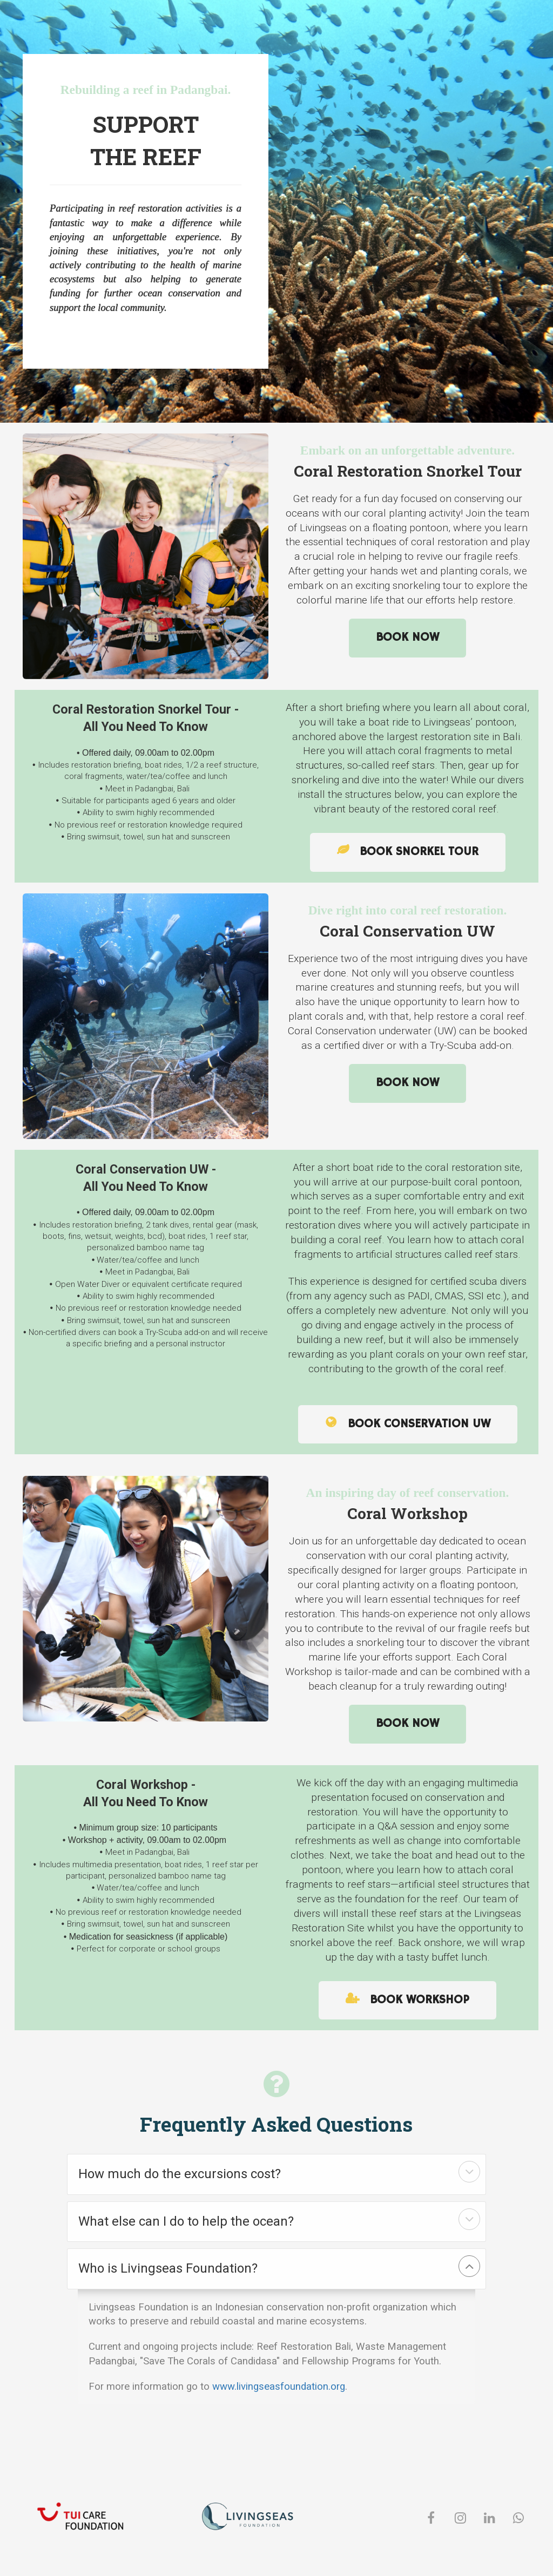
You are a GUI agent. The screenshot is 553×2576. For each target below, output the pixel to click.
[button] (469, 2171)
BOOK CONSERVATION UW (407, 1424)
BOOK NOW (407, 637)
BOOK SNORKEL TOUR (407, 851)
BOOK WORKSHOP (407, 2000)
